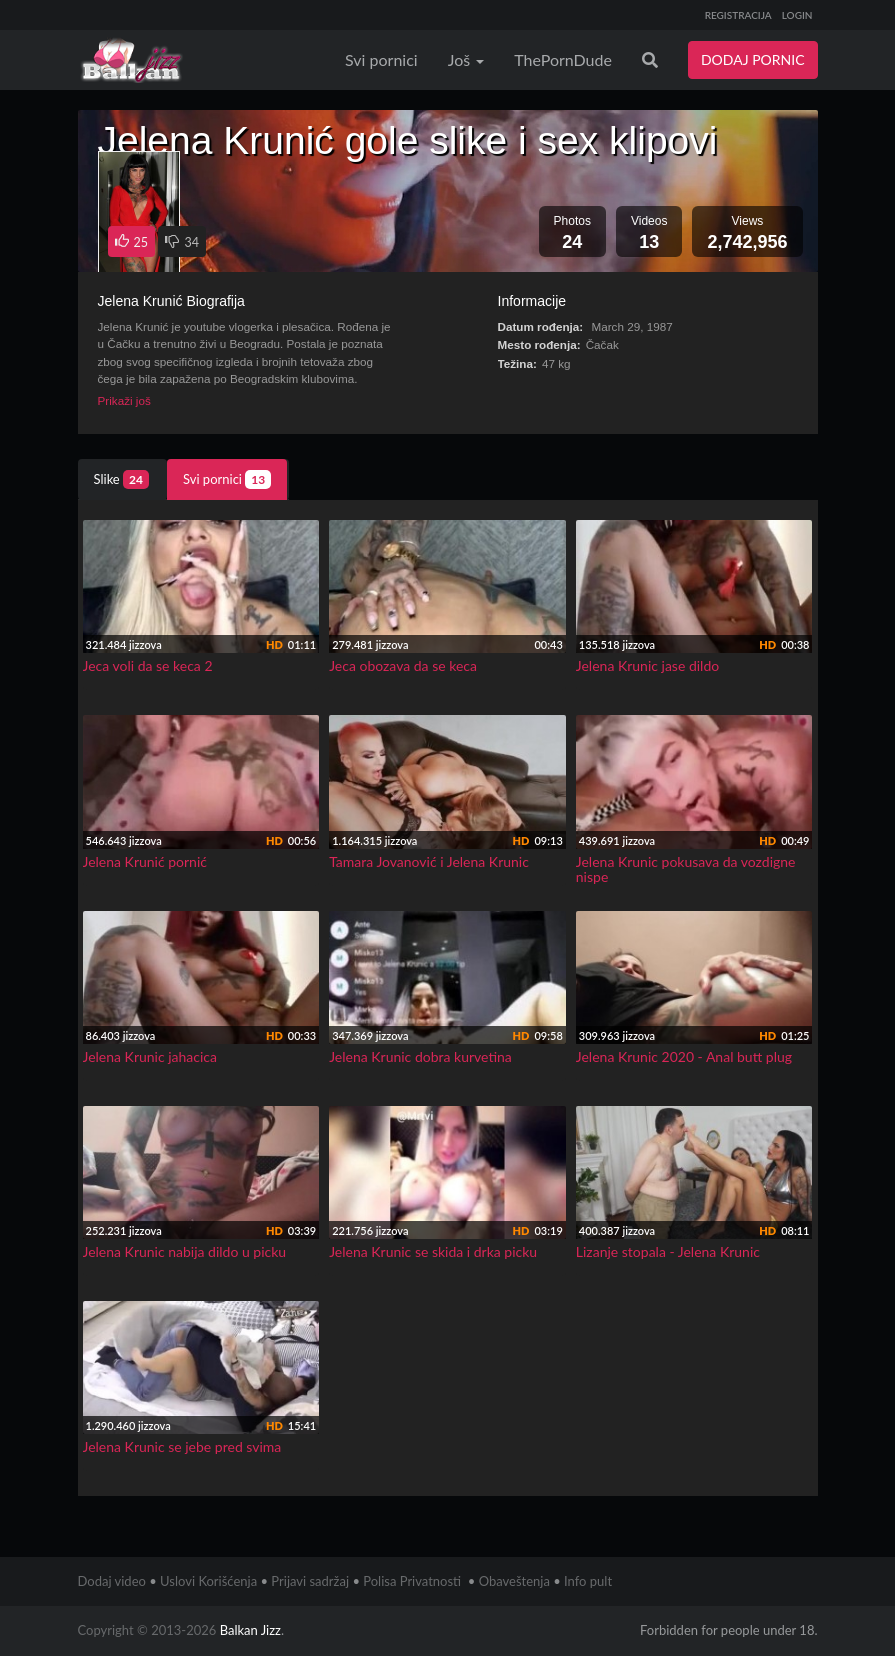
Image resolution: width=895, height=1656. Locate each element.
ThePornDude (563, 59)
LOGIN (797, 15)
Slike (121, 479)
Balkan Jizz (250, 1630)
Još (466, 59)
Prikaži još (124, 400)
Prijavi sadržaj (310, 1581)
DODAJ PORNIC (753, 59)
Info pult (588, 1581)
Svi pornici (381, 59)
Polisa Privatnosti (412, 1581)
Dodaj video (112, 1581)
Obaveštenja (514, 1581)
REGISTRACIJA (738, 15)
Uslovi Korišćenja (208, 1581)
